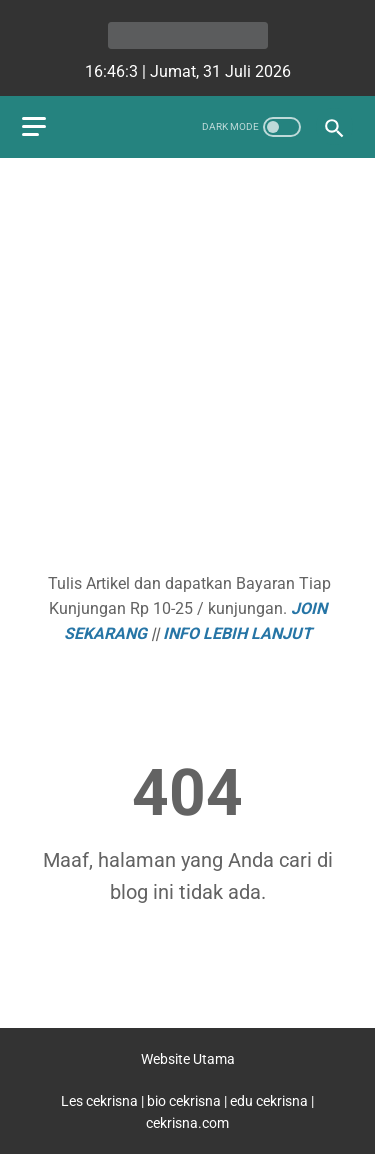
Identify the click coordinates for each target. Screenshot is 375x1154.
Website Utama (188, 1059)
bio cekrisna (185, 1101)
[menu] (34, 126)
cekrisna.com (187, 1123)
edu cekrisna (269, 1101)
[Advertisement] (187, 367)
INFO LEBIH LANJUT (237, 633)
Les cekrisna (101, 1101)
